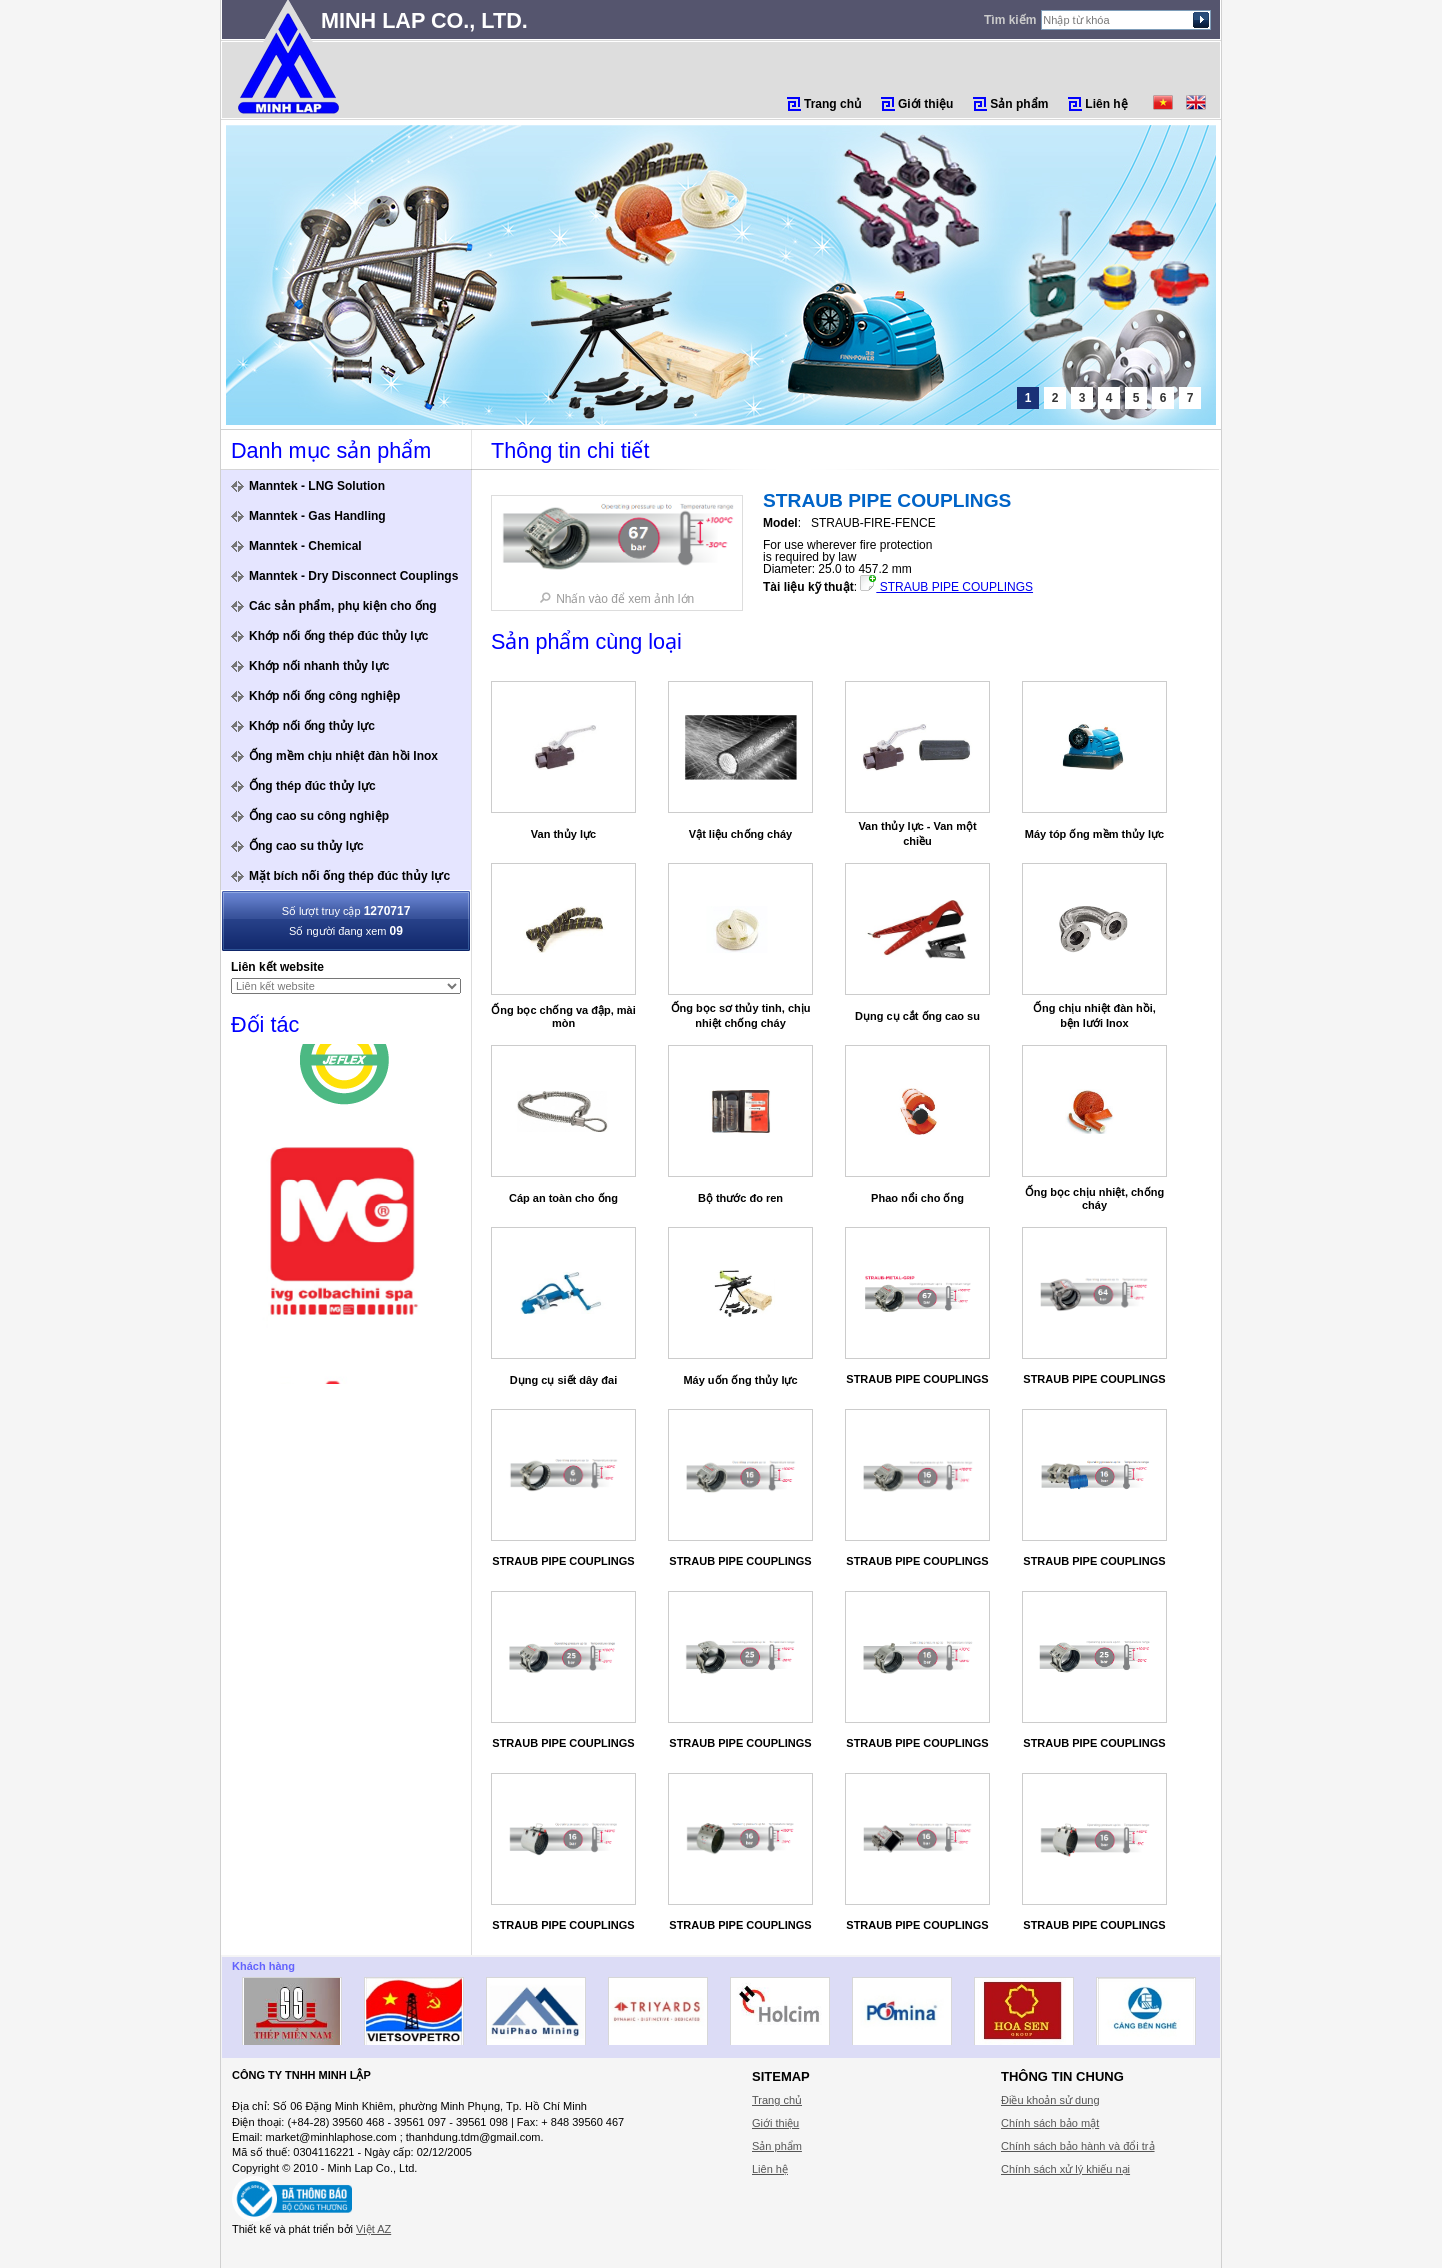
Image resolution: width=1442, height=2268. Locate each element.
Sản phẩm (1019, 104)
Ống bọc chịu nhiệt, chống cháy (1095, 1198)
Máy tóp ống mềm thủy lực (1094, 834)
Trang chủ (832, 104)
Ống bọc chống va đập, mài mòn (563, 1016)
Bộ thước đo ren (740, 1198)
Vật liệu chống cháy (740, 834)
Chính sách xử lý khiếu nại (1065, 2169)
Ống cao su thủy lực (306, 846)
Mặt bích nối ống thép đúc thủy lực (349, 876)
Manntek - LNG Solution (317, 486)
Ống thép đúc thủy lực (312, 786)
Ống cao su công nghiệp (319, 816)
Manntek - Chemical (305, 546)
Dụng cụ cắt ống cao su (917, 1016)
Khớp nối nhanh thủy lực (319, 666)
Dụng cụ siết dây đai (563, 1380)
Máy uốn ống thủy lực (740, 1380)
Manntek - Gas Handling (317, 516)
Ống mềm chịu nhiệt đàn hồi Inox (343, 756)
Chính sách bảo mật (1050, 2123)
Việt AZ (373, 2229)
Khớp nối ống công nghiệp (324, 696)
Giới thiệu (925, 104)
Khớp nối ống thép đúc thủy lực (338, 636)
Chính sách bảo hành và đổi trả (1078, 2146)
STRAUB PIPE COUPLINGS (946, 587)
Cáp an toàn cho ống (563, 1198)
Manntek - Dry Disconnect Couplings (353, 576)
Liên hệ (1106, 104)
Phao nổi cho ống (917, 1198)
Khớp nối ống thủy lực (312, 726)
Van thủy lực (563, 834)
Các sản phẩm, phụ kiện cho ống (343, 606)
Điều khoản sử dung (1050, 2100)
